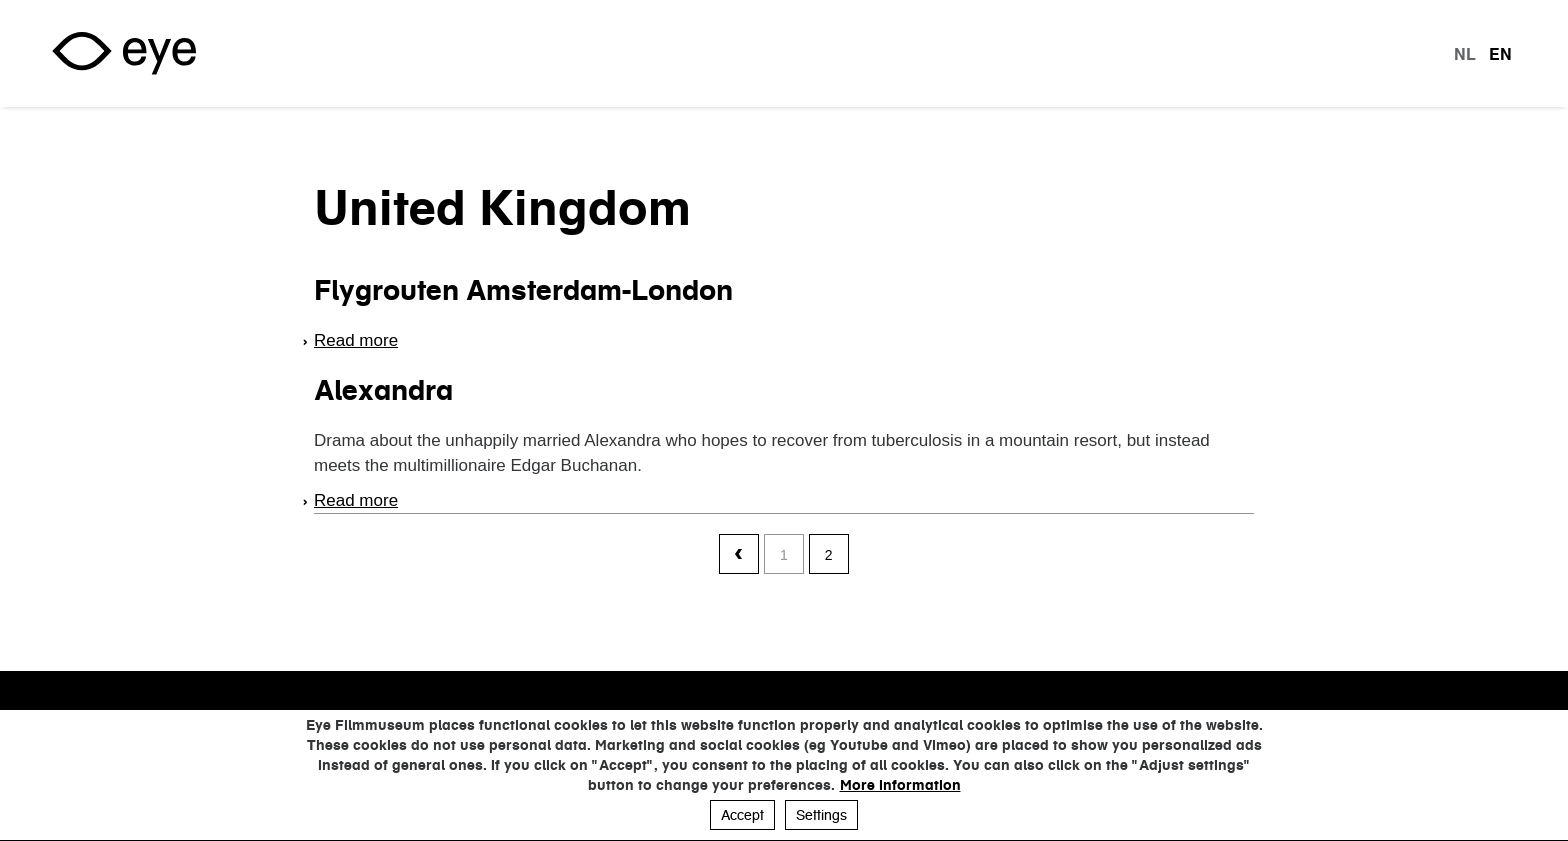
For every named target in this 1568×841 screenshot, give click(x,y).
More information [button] (900, 785)
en (1500, 54)
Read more (356, 340)
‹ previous (739, 555)
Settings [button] (821, 815)
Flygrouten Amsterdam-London (523, 290)
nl (1465, 54)
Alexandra (383, 390)
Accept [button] (742, 815)
